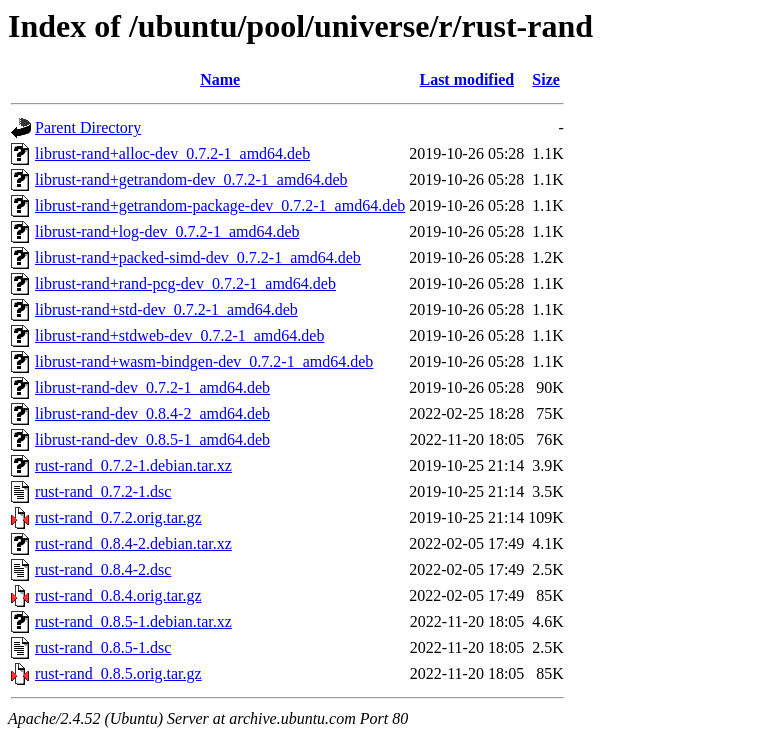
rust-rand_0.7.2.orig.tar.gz (118, 517)
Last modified (466, 79)
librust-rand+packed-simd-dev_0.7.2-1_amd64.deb (198, 257)
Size (546, 79)
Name (220, 79)
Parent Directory (88, 127)
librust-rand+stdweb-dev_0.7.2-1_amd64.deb (179, 335)
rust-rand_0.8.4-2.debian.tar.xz (133, 543)
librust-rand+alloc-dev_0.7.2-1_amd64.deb (172, 153)
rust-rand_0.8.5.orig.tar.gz (118, 673)
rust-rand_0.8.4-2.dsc (103, 569)
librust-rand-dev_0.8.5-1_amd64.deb (152, 439)
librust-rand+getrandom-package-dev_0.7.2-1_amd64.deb (220, 205)
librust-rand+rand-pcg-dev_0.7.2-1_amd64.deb (185, 283)
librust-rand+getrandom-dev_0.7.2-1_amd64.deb (191, 179)
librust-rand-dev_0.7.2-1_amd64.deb (152, 387)
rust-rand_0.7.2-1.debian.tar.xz (133, 465)
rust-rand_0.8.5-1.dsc (103, 647)
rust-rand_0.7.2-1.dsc (103, 491)
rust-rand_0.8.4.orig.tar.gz (118, 595)
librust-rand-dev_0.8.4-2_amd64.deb (152, 413)
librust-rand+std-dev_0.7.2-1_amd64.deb (166, 309)
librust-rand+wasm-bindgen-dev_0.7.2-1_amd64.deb (204, 361)
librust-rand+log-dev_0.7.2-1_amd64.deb (167, 231)
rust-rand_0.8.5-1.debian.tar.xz (133, 621)
